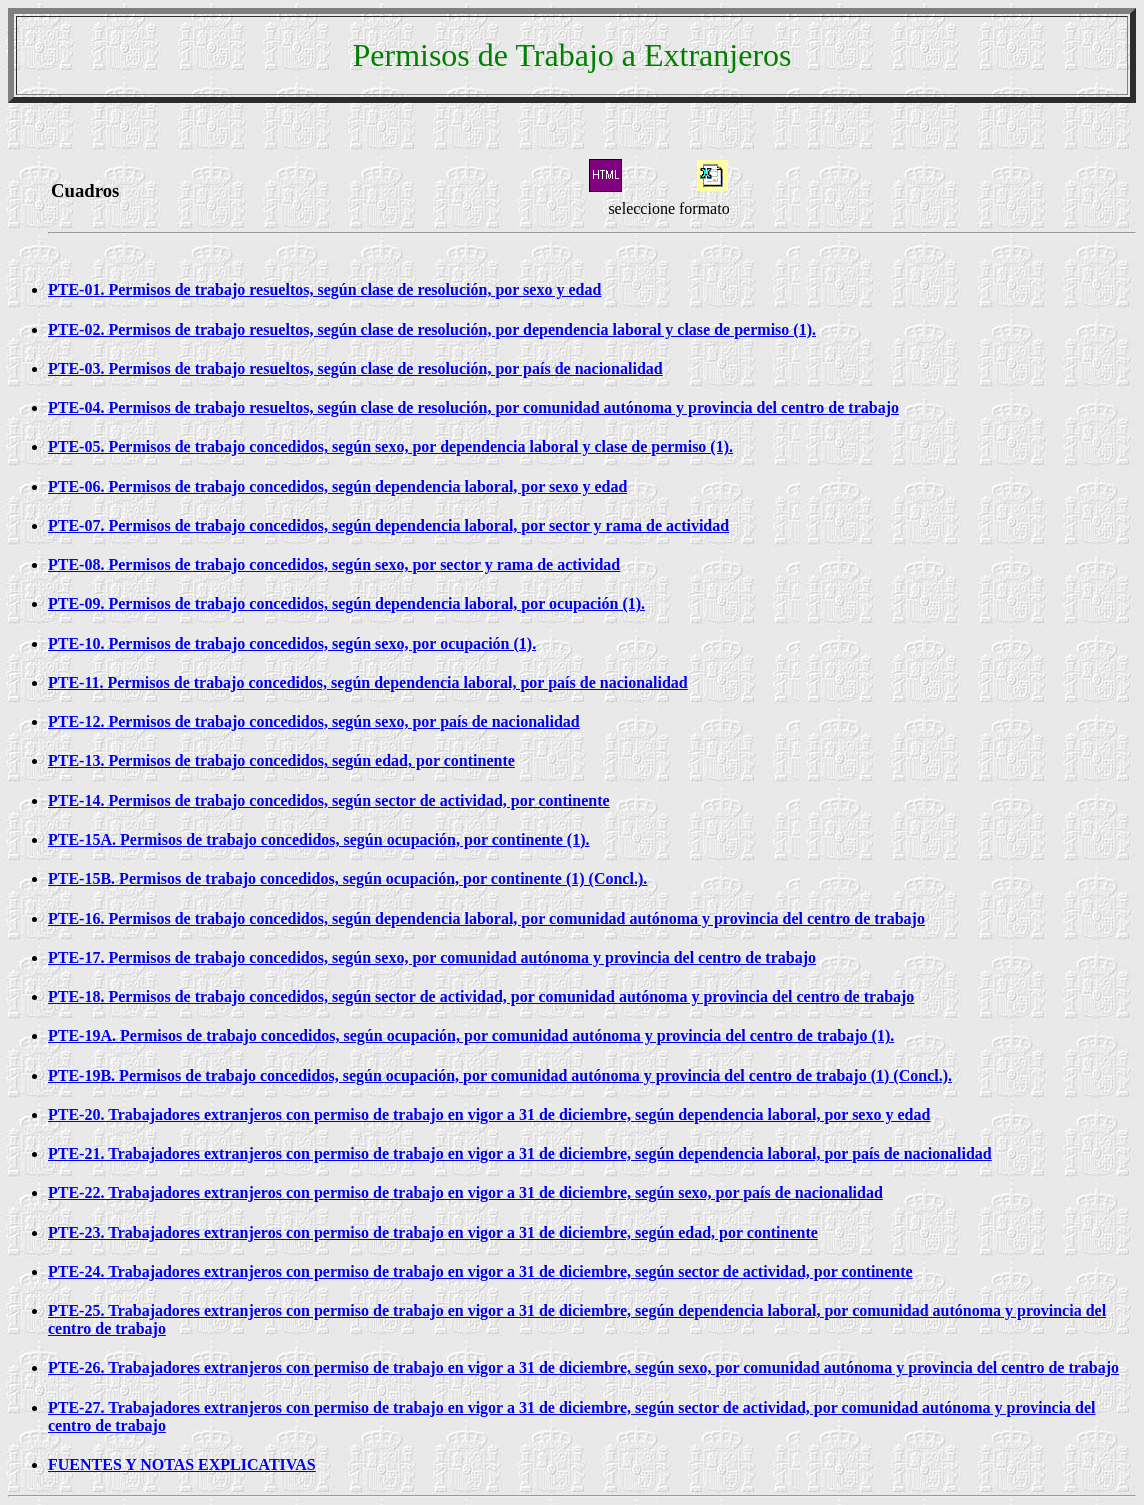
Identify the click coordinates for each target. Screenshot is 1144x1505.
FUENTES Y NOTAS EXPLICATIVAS (182, 1464)
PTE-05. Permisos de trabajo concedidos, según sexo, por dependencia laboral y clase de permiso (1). (390, 446)
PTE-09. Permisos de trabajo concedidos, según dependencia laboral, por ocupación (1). (346, 603)
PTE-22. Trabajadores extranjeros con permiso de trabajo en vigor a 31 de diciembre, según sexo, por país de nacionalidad (465, 1192)
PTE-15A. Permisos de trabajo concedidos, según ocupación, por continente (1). (318, 839)
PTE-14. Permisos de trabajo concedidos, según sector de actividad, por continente (329, 800)
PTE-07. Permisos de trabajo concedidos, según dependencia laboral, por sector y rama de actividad (388, 525)
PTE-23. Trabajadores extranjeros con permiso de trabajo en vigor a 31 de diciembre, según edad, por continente (433, 1232)
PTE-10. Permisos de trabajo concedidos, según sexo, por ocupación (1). (292, 643)
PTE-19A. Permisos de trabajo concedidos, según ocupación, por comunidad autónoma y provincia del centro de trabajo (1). (471, 1035)
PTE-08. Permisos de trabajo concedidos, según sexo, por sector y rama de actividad (334, 564)
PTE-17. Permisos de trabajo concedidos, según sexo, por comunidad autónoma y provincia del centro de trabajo (432, 957)
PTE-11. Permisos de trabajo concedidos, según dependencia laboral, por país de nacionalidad (368, 682)
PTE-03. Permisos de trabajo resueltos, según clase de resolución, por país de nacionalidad (355, 368)
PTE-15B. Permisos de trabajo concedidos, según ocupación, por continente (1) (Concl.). (347, 878)
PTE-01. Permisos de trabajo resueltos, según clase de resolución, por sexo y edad (324, 289)
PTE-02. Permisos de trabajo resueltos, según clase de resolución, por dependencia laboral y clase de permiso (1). (432, 329)
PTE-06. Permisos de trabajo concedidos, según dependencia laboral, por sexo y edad (337, 486)
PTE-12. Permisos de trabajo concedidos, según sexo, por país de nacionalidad (314, 721)
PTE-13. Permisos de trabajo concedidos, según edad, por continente (281, 760)
